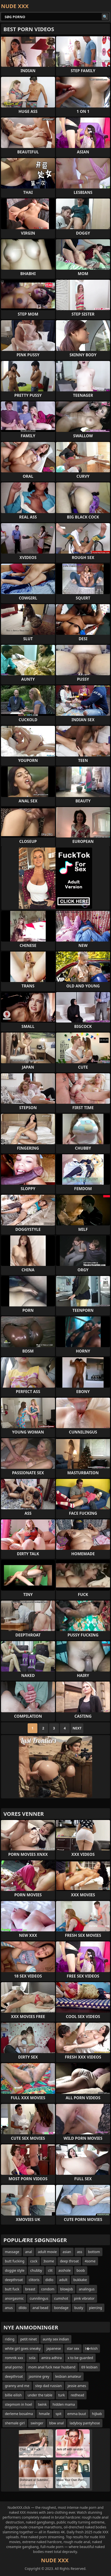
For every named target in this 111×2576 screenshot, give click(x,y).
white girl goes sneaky (23, 2348)
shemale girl (15, 2423)
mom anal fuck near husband (52, 2367)
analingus (86, 2289)
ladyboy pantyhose (85, 2423)
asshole (64, 2270)
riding (9, 2339)
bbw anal (56, 2423)
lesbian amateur (68, 2376)
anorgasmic (14, 2298)
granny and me (17, 2385)
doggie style (14, 2270)
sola (32, 2357)
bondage (61, 2307)
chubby (36, 2270)
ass (79, 2251)
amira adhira (51, 2357)
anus (9, 2307)
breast (30, 2289)
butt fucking (14, 2261)
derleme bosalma (19, 2413)
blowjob (66, 2289)
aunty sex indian (56, 2339)
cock (33, 2261)
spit (58, 2413)
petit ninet (28, 2339)
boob (81, 2270)
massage (12, 2251)
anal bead (40, 2307)
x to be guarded (80, 2357)
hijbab (97, 2413)
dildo (23, 2307)
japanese (53, 2348)
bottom (94, 2251)
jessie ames (76, 2385)
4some (90, 2261)
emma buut (76, 2413)
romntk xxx (14, 2357)
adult (63, 2279)
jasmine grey (39, 2376)
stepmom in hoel (18, 2404)
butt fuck (12, 2289)
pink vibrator (84, 2298)
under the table (40, 2395)
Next (77, 1728)
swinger (37, 2423)
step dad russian (48, 2385)
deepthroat (14, 2279)
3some (48, 2261)
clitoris (34, 2279)
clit (50, 2270)
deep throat (69, 2261)
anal (28, 2251)
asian (67, 2251)
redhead (77, 2395)
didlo (49, 2279)
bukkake (80, 2279)
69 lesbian (89, 2367)
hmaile (44, 2413)
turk (61, 2395)
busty (78, 2307)
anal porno (13, 2367)
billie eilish (13, 2395)
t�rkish (91, 2348)
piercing (95, 2307)
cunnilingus (39, 2298)
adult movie (47, 2251)
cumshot (61, 2298)
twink (42, 2404)
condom (47, 2289)
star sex (73, 2348)
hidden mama (64, 2404)
